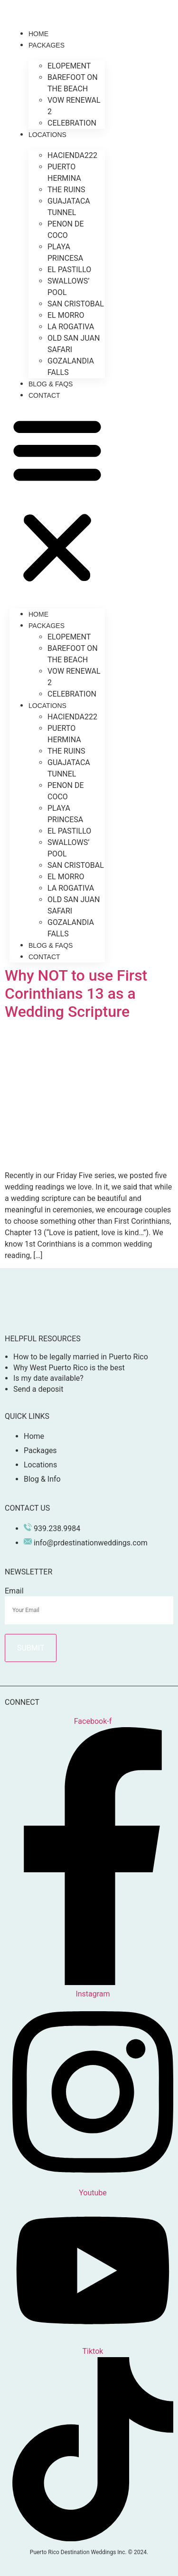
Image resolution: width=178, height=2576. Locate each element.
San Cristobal (75, 303)
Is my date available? (48, 1378)
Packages (46, 45)
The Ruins (66, 189)
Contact (44, 395)
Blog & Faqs (50, 384)
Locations (47, 134)
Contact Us (27, 1508)
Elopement (69, 65)
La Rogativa (70, 326)
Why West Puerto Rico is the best (69, 1367)
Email (14, 1591)
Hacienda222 (72, 155)
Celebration (71, 123)
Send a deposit (38, 1389)
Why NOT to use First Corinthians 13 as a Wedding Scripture (76, 993)
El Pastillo (69, 269)
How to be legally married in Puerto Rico (80, 1356)
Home (38, 34)
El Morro (65, 315)
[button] (57, 500)
